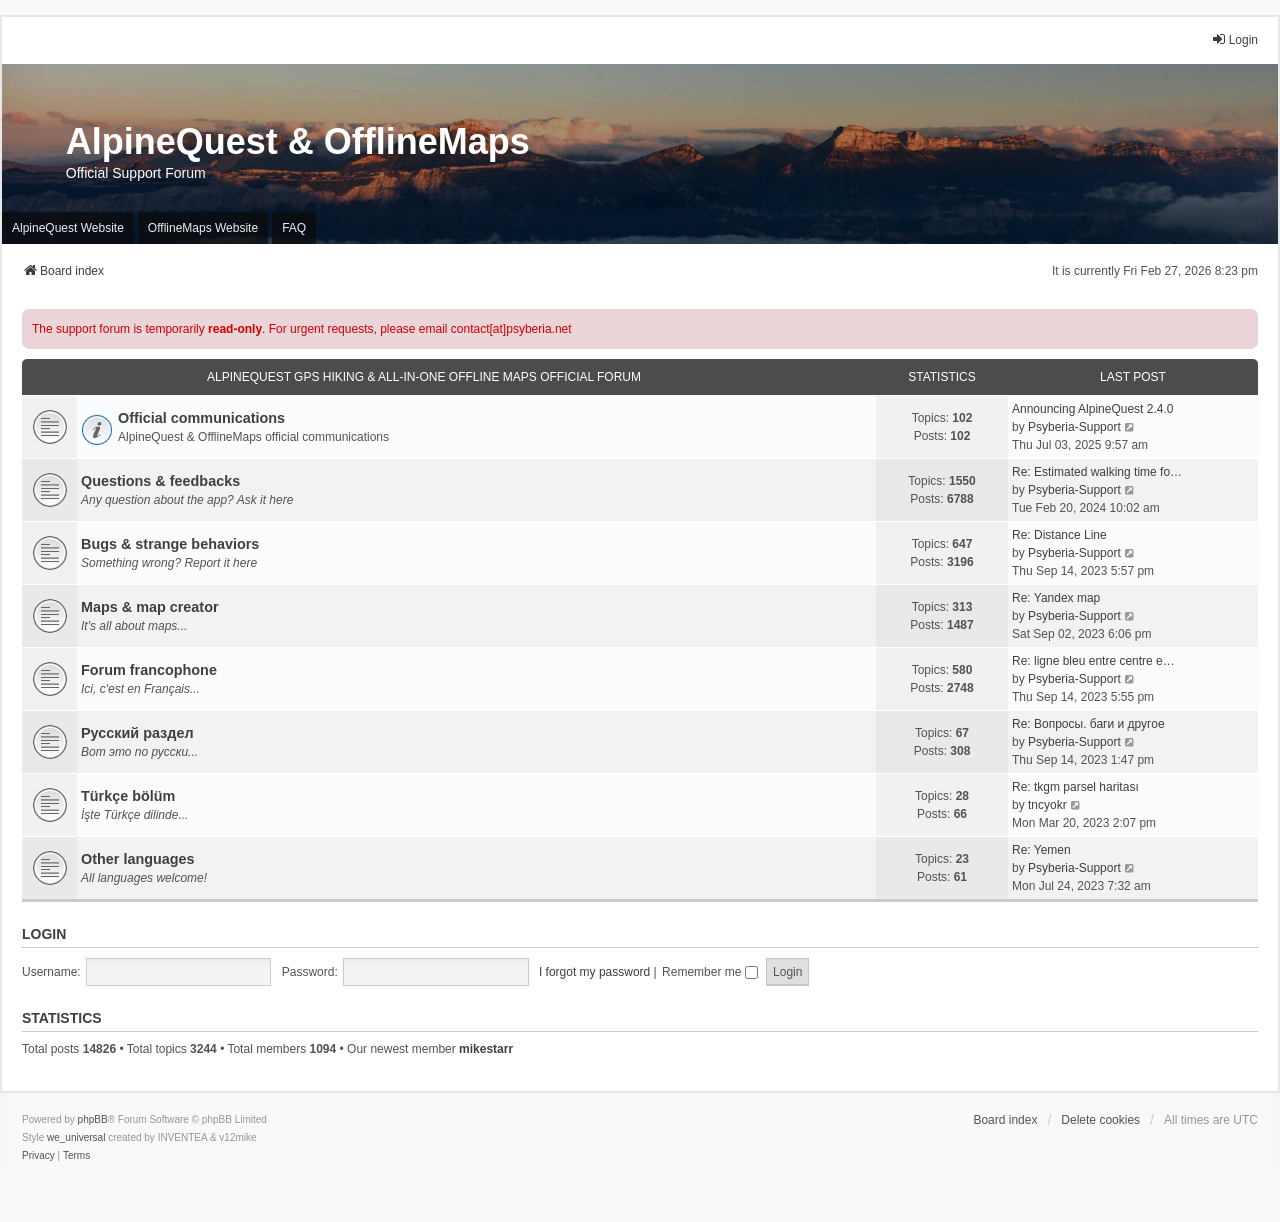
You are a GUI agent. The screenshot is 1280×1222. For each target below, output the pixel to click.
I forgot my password (594, 972)
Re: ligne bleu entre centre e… (1093, 661)
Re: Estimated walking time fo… (1097, 472)
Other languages (138, 859)
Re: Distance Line (1059, 535)
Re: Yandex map (1056, 598)
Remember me (710, 972)
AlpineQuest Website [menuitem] (68, 228)
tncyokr (1047, 805)
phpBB (93, 1119)
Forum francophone (149, 670)
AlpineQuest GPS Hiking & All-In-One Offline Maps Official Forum (424, 377)
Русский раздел (137, 733)
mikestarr (486, 1049)
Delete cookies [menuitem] (1100, 1120)
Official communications (201, 418)
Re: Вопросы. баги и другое (1088, 724)
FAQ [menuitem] (294, 228)
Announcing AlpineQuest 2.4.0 (1092, 409)
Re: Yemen (1041, 850)
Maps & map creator (150, 607)
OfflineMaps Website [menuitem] (203, 228)
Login (44, 934)
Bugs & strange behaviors (170, 544)
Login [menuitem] (1234, 39)
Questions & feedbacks (160, 481)
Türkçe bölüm (128, 796)
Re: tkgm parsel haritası (1075, 787)
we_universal (76, 1137)
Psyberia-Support (1074, 427)
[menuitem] (38, 1156)
